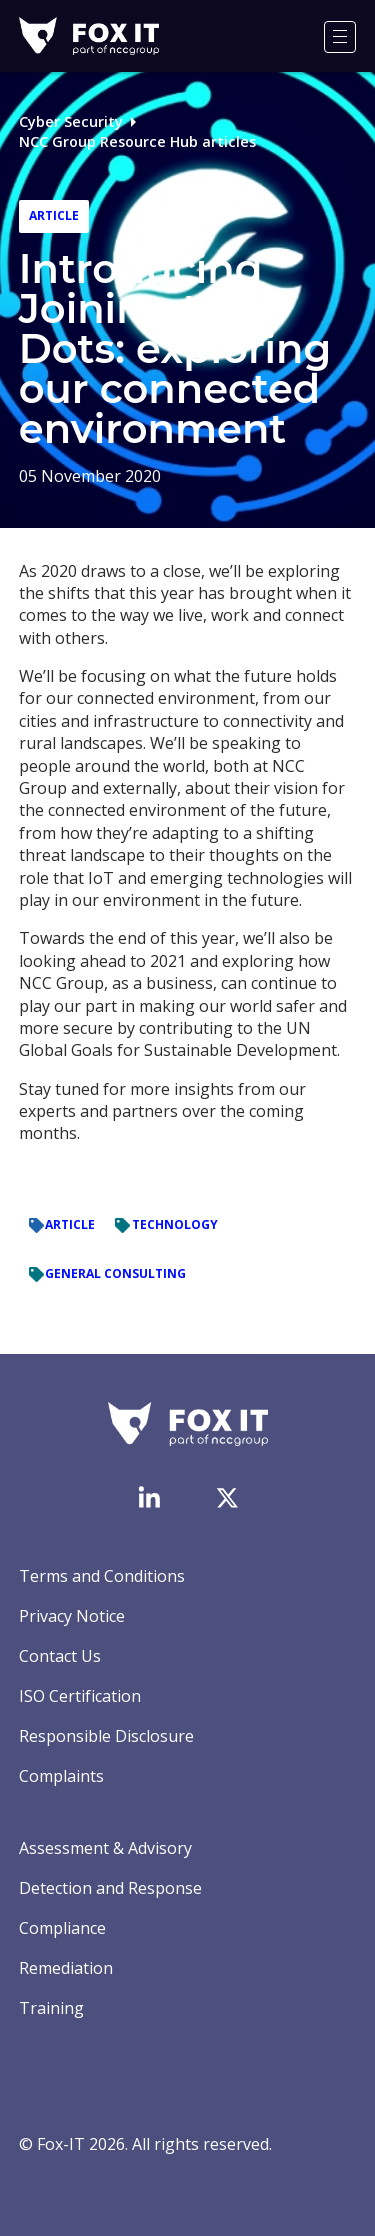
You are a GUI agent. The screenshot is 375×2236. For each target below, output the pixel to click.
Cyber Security (71, 121)
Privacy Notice (72, 1616)
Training (51, 2008)
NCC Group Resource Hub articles (137, 141)
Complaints (61, 1776)
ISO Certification (80, 1696)
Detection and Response (110, 1888)
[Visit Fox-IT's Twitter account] (227, 1498)
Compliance (62, 1928)
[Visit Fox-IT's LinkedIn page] (149, 1497)
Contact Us (60, 1656)
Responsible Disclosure (106, 1736)
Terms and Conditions (102, 1576)
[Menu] (340, 37)
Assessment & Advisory (105, 1848)
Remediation (66, 1968)
